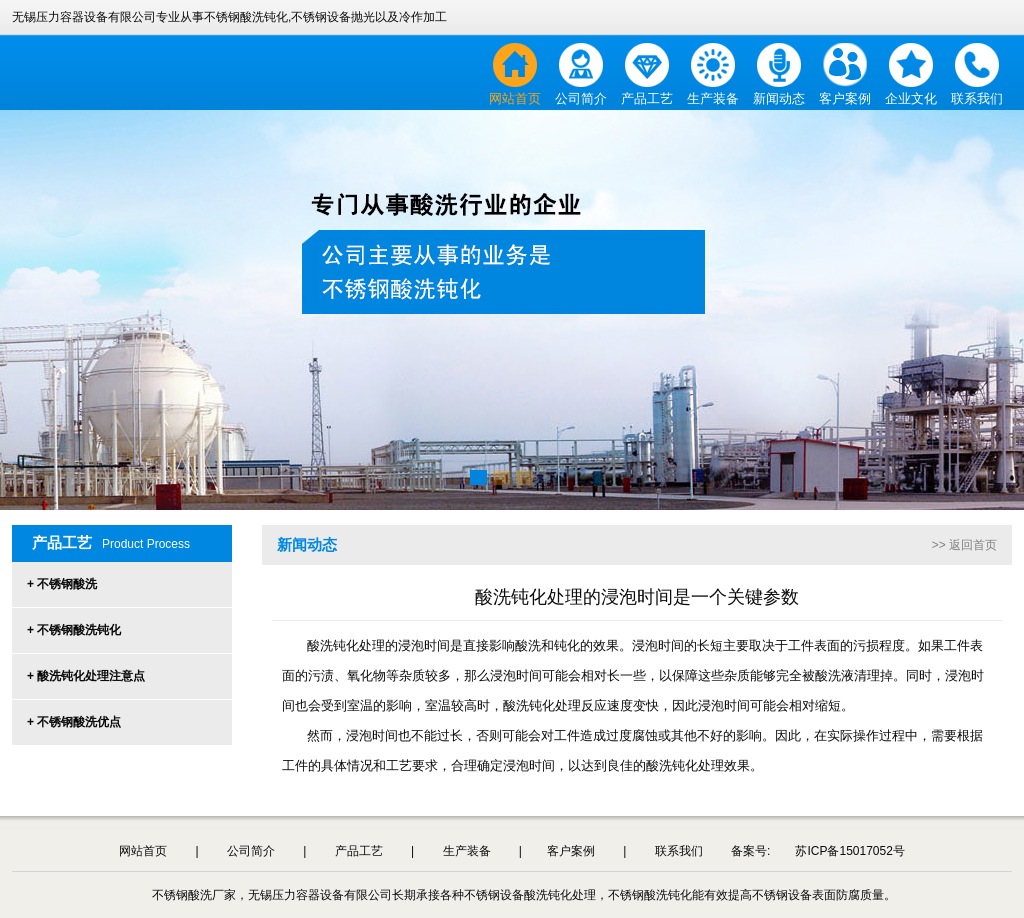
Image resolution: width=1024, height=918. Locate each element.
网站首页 (515, 98)
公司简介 (581, 98)
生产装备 (713, 98)
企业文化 (911, 98)
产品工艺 (647, 98)
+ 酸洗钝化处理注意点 (86, 676)
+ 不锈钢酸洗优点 (74, 722)
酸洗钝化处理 (542, 705)
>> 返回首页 (964, 545)
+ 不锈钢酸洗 (62, 584)
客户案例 (845, 98)
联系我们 (977, 98)
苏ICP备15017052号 (849, 851)
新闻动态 (779, 98)
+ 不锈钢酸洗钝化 (74, 630)
